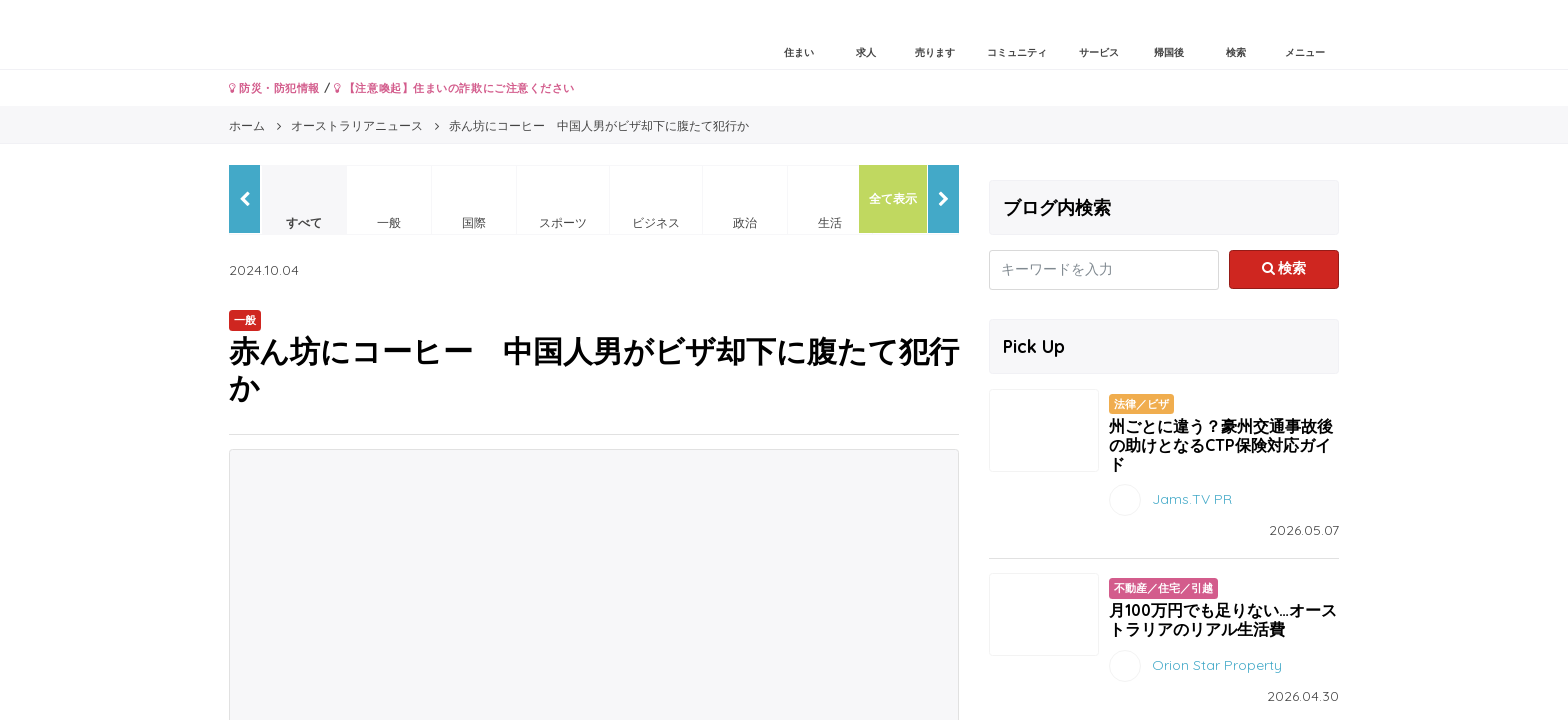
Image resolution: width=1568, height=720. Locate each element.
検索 (1284, 268)
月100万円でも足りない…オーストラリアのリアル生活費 (1223, 619)
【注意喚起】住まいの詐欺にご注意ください (454, 88)
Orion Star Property (1217, 664)
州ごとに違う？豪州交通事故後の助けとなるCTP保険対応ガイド (1221, 445)
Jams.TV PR (1192, 499)
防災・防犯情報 (274, 88)
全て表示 (893, 198)
